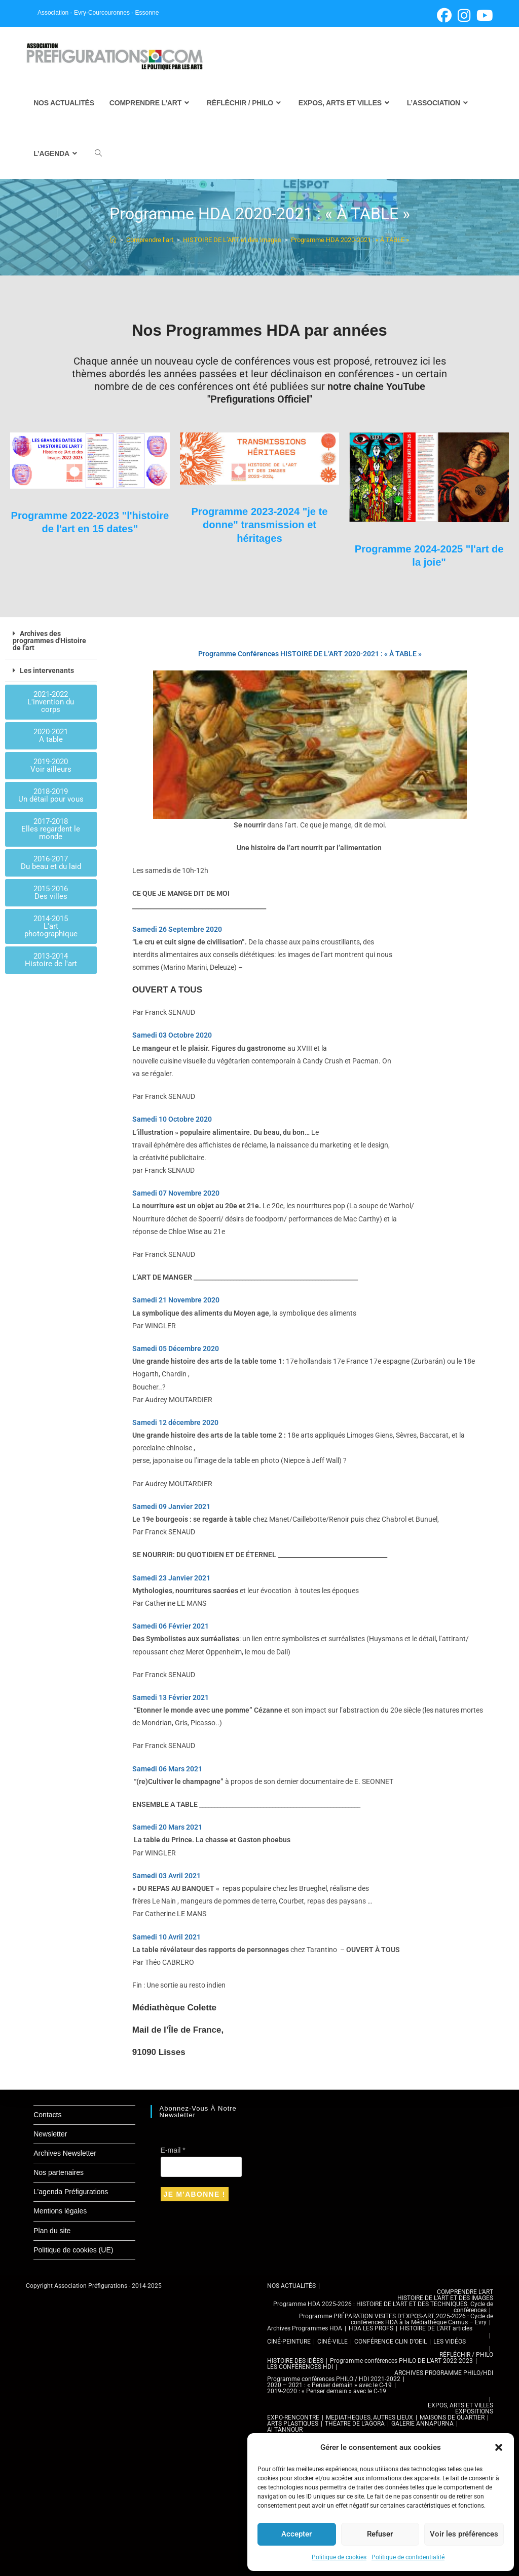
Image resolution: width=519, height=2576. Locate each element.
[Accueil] (113, 240)
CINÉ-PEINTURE (289, 2341)
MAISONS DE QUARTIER (452, 2417)
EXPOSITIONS (474, 2411)
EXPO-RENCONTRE (293, 2417)
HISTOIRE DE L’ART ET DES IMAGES (445, 2298)
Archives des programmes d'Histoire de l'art (49, 640)
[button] (499, 2447)
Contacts (47, 2115)
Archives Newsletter (64, 2153)
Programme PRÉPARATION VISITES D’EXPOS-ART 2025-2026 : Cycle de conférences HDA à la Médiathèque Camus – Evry (396, 2319)
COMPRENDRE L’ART (465, 2291)
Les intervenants (47, 670)
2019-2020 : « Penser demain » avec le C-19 (326, 2391)
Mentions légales (60, 2211)
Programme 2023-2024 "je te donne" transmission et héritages (259, 524)
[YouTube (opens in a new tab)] (483, 15)
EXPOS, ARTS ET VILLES (460, 2405)
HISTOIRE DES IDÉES (295, 2360)
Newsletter (50, 2134)
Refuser (380, 2534)
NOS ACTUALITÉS (291, 2285)
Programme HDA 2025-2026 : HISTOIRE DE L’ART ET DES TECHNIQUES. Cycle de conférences (383, 2307)
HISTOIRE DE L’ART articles (436, 2328)
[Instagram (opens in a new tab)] (464, 15)
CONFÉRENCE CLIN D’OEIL (390, 2341)
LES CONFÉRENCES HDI (300, 2366)
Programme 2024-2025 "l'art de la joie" (429, 555)
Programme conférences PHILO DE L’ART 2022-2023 (401, 2360)
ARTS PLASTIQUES (292, 2423)
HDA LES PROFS (371, 2328)
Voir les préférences (464, 2534)
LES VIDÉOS (449, 2341)
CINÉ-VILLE (332, 2341)
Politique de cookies (339, 2557)
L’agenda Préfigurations (70, 2192)
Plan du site (51, 2231)
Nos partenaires (58, 2172)
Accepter (296, 2534)
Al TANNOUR (285, 2429)
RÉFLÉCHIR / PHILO (466, 2354)
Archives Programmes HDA (304, 2328)
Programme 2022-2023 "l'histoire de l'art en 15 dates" (90, 528)
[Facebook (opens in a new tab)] (444, 15)
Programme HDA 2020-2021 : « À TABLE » (350, 240)
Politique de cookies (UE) (73, 2250)
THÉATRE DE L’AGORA (355, 2423)
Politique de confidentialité (408, 2557)
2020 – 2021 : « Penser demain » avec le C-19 (329, 2385)
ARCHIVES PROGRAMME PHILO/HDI (443, 2372)
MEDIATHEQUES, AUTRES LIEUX (369, 2417)
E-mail (173, 2150)
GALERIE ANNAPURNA (422, 2423)
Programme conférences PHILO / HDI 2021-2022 (333, 2379)
